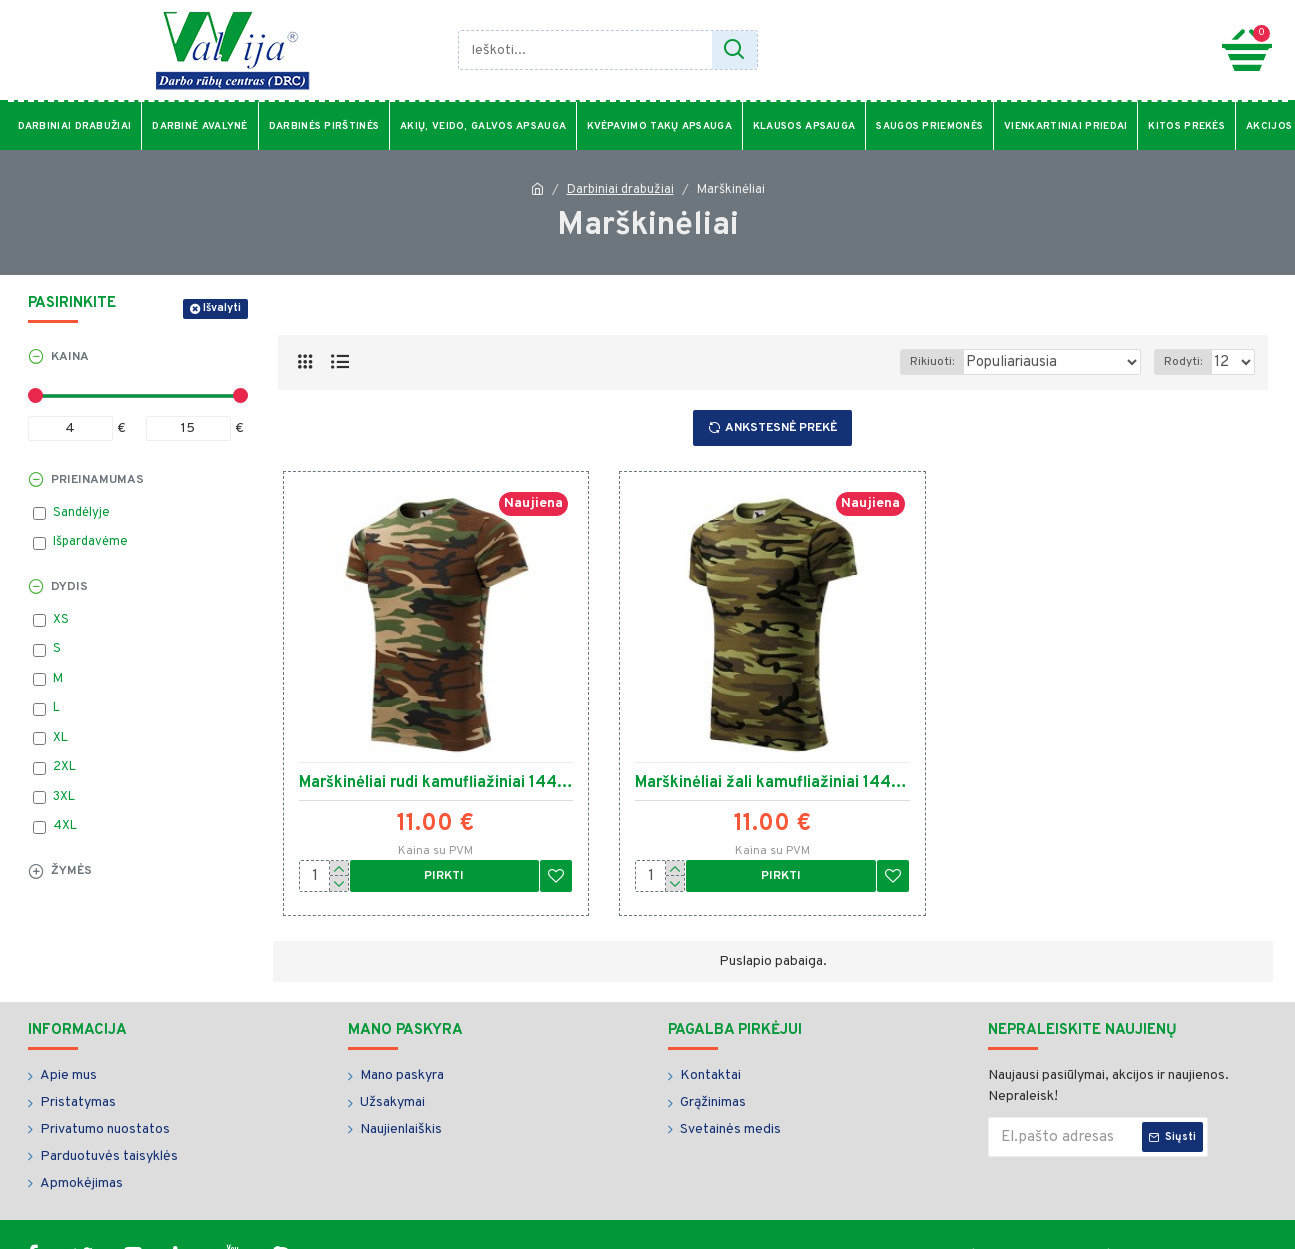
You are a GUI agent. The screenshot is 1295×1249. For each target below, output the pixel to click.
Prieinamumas (97, 480)
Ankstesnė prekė (781, 428)
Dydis (69, 587)
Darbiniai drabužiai (620, 190)
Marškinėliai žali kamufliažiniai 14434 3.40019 (772, 783)
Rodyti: (1187, 362)
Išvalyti (222, 308)
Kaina (70, 357)
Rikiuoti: (953, 362)
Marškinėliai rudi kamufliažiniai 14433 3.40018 (436, 783)
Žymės (71, 871)
